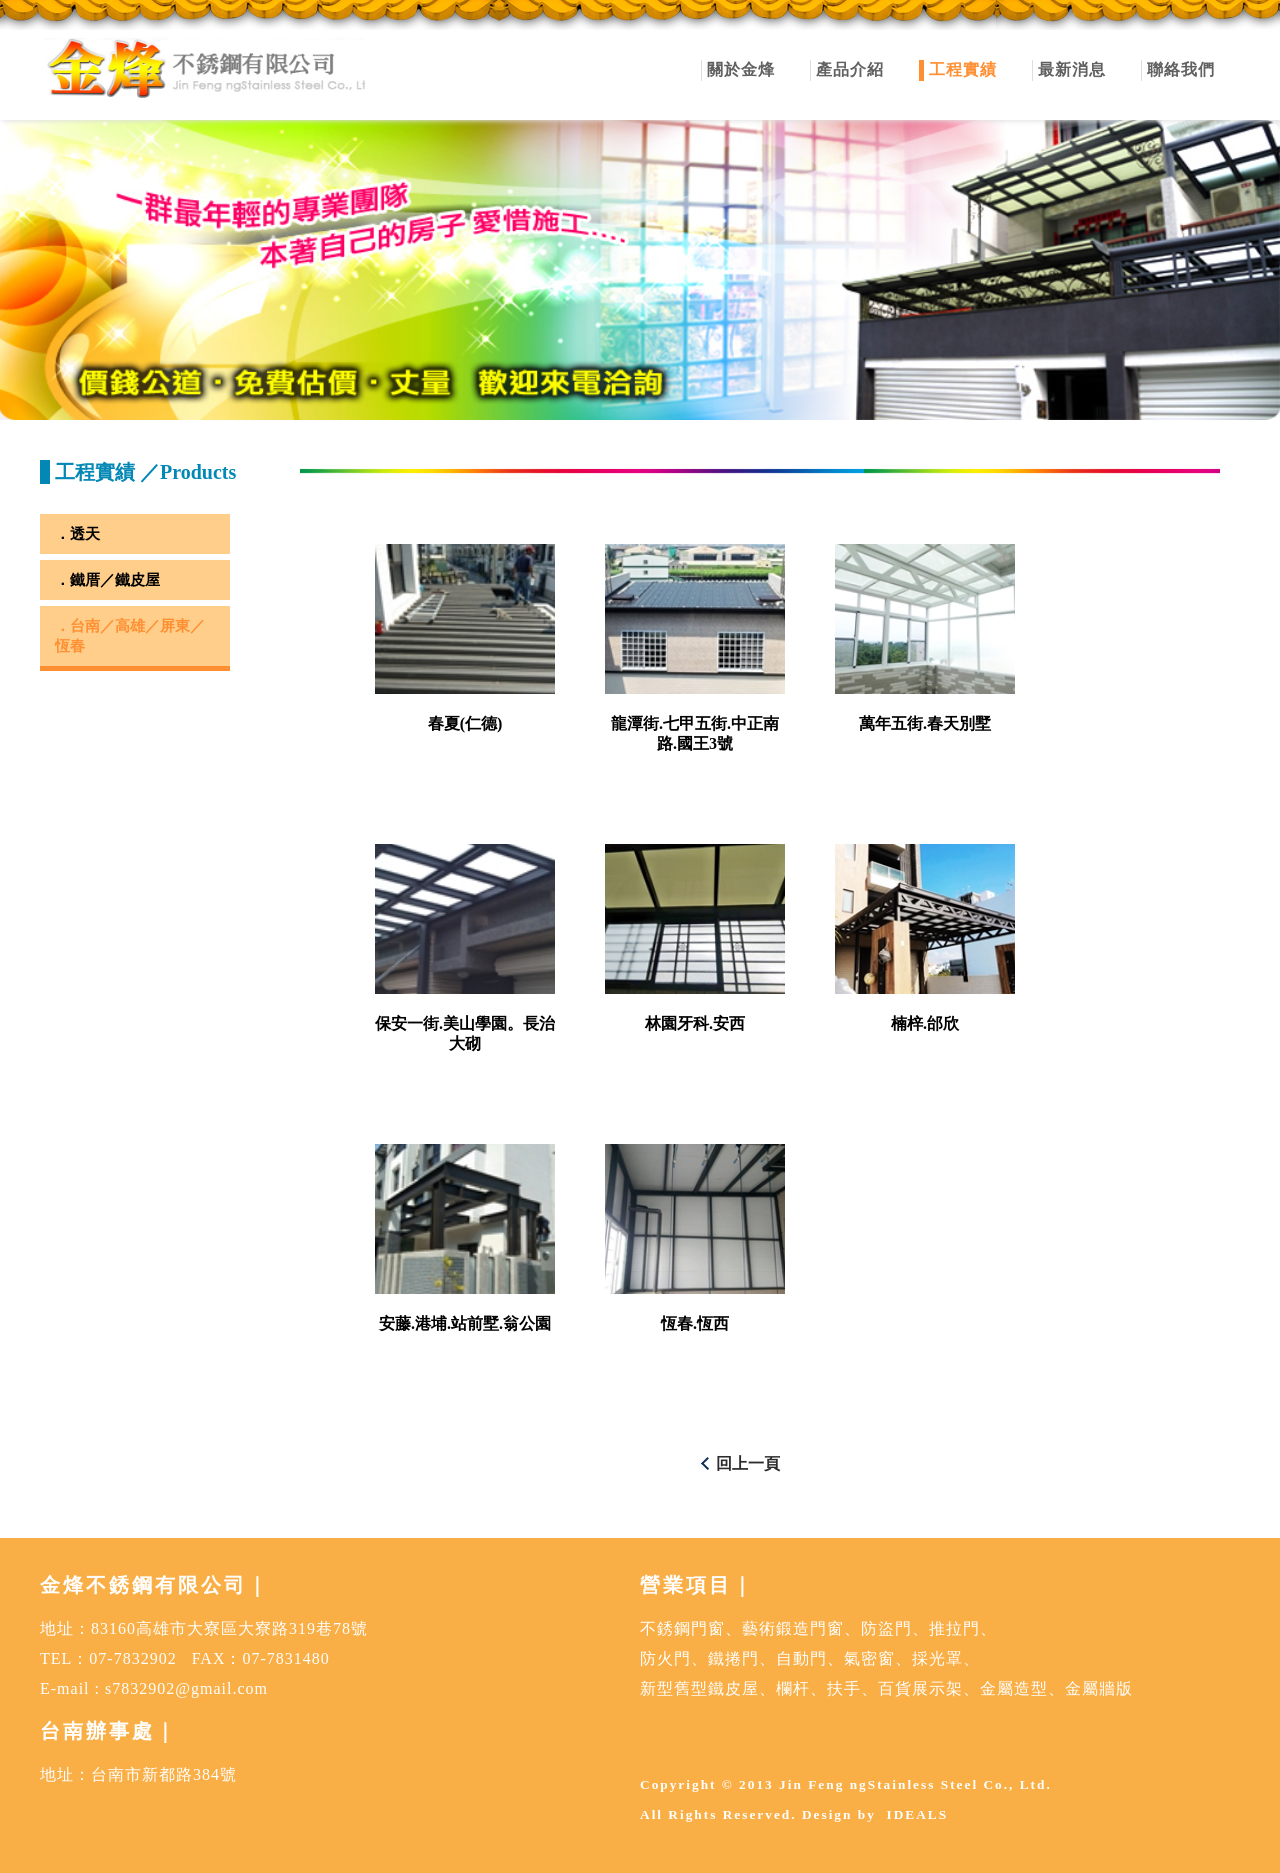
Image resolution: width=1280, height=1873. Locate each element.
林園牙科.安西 (695, 1023)
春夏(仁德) (465, 723)
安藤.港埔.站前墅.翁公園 (465, 1323)
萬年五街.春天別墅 (925, 723)
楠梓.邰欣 (925, 1023)
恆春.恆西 (695, 1323)
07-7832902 (132, 1658)
